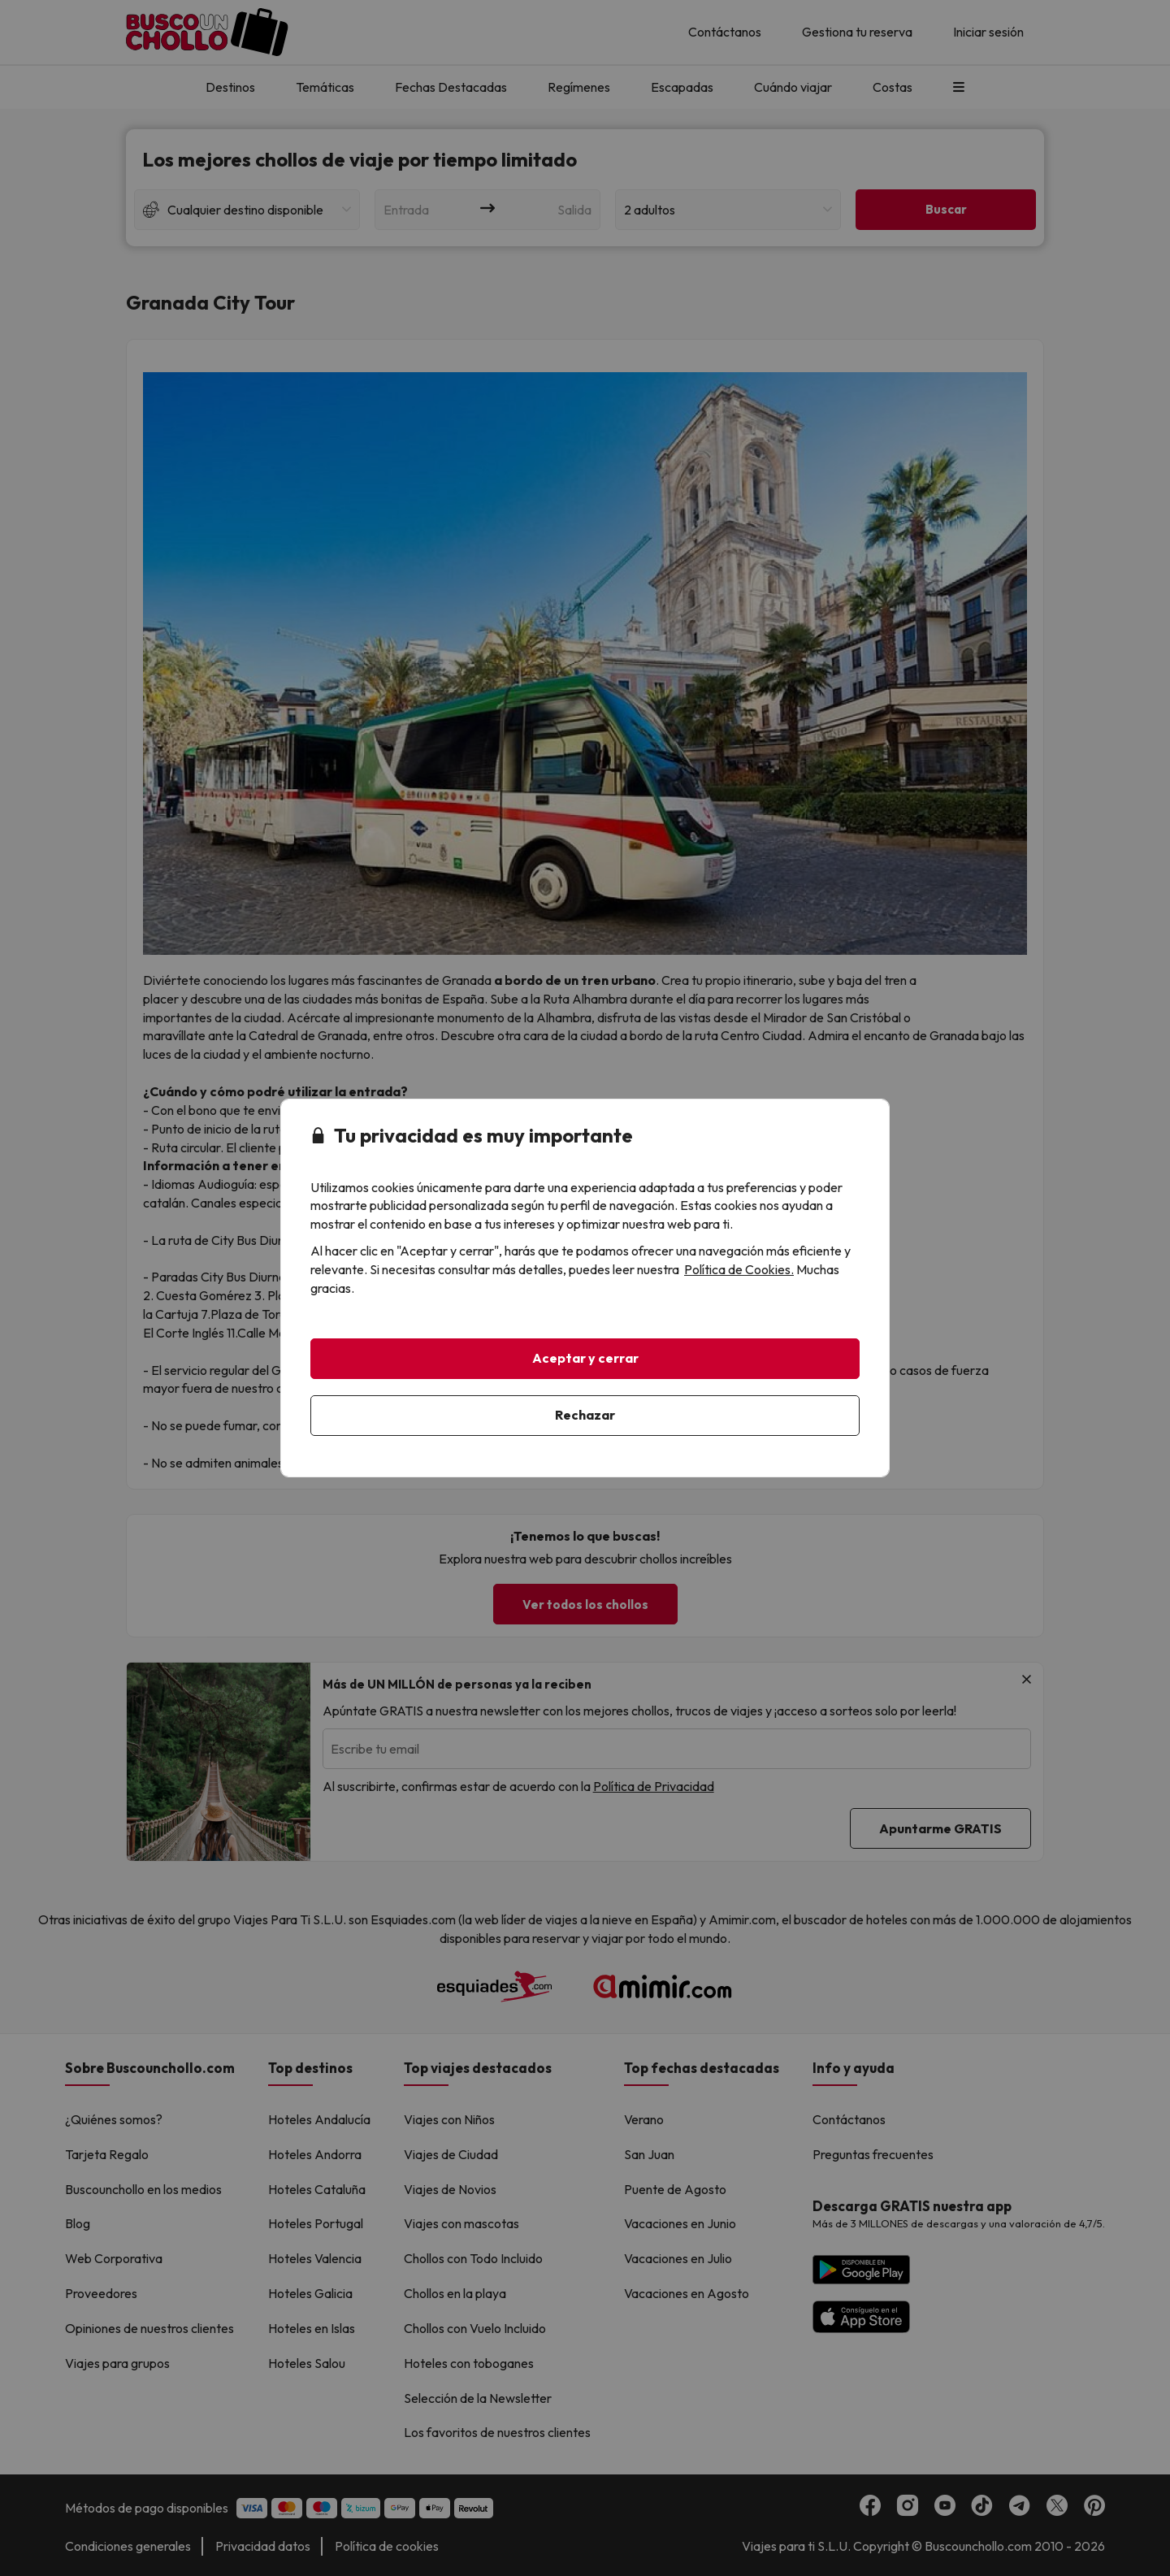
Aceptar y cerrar (585, 1358)
